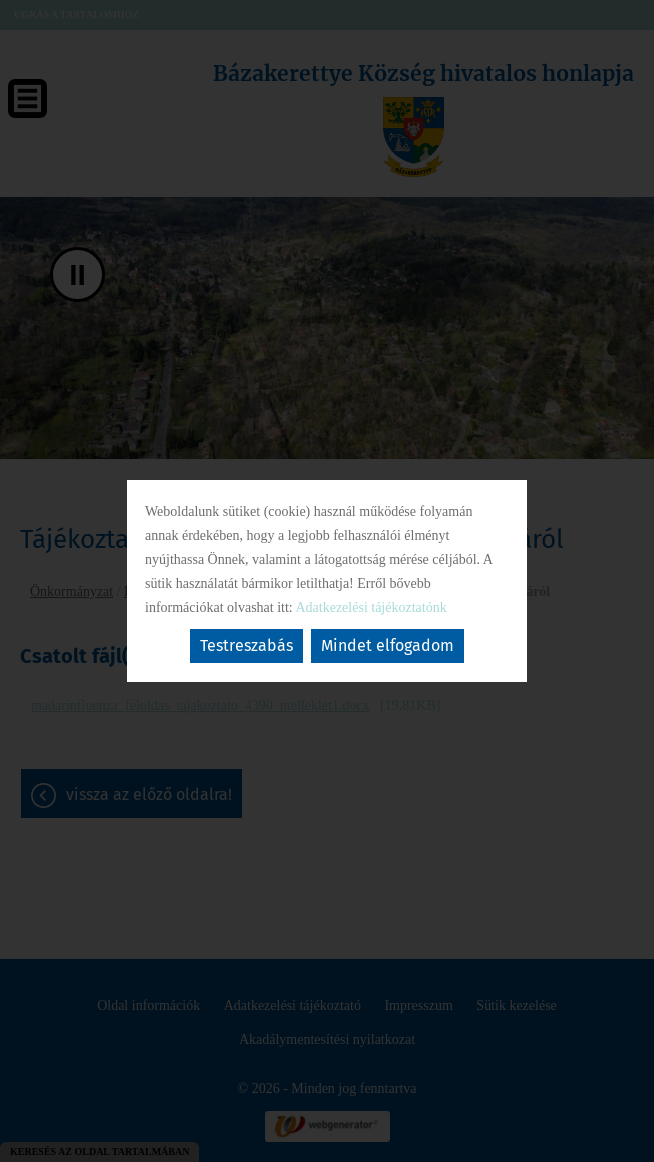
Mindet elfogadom (387, 645)
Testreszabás (246, 645)
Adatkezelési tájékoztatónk (370, 607)
